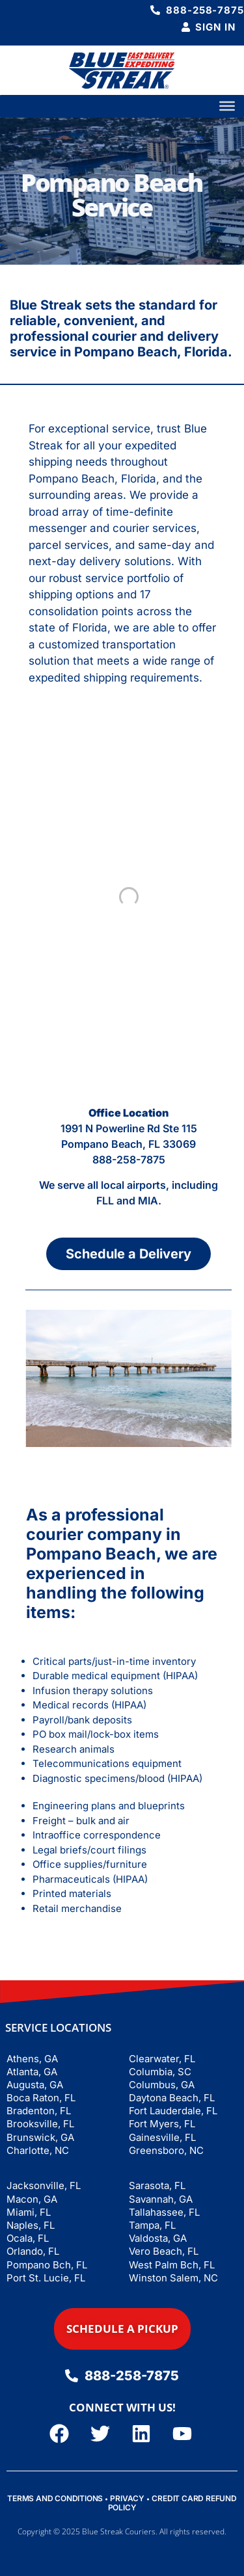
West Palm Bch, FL (172, 2265)
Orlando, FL (33, 2251)
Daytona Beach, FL (172, 2097)
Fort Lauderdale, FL (173, 2111)
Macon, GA (32, 2199)
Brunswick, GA (40, 2137)
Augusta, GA (35, 2084)
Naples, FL (31, 2225)
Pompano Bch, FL (47, 2265)
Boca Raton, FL (41, 2097)
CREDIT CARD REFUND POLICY (172, 2502)
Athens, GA (32, 2058)
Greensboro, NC (166, 2150)
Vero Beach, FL (163, 2251)
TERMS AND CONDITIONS (55, 2498)
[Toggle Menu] (227, 106)
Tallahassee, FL (164, 2212)
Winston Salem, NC (173, 2278)
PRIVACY (127, 2498)
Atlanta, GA (32, 2071)
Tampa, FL (152, 2225)
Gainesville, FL (162, 2137)
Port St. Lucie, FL (46, 2278)
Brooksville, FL (40, 2124)
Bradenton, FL (39, 2111)
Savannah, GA (161, 2199)
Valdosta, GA (158, 2238)
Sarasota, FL (157, 2185)
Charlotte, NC (38, 2150)
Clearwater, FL (162, 2058)
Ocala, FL (28, 2238)
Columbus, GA (162, 2084)
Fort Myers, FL (162, 2124)
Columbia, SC (160, 2071)
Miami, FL (29, 2212)
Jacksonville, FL (44, 2185)
